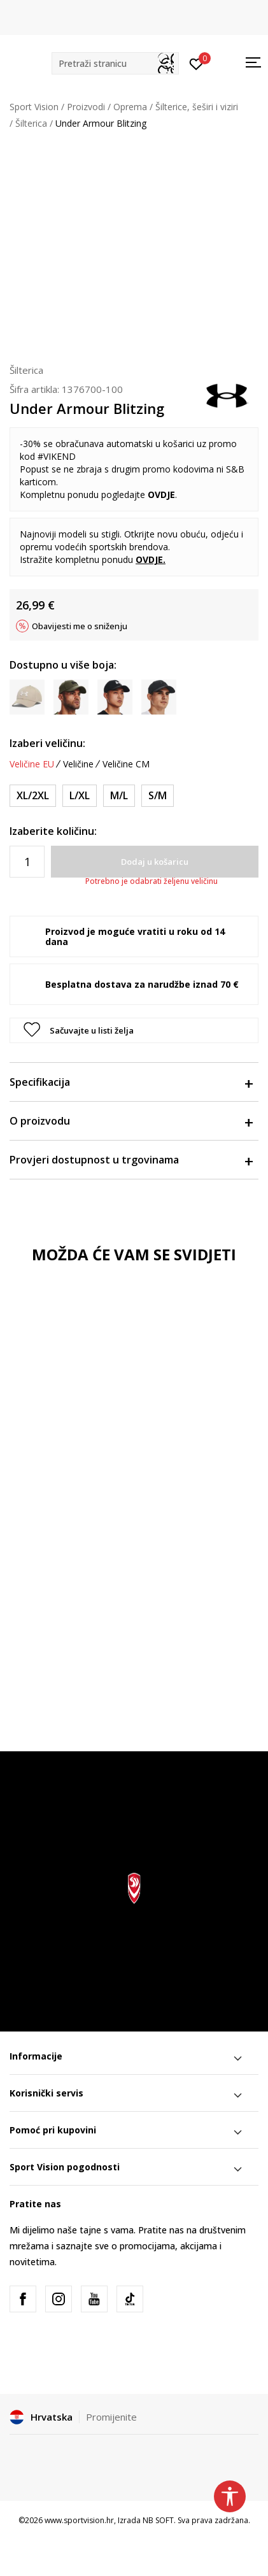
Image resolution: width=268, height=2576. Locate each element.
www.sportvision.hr (79, 2520)
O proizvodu (131, 1121)
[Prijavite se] (196, 63)
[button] (115, 63)
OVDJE (161, 494)
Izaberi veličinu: (47, 743)
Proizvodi (86, 107)
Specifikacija (131, 1082)
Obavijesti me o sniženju (79, 626)
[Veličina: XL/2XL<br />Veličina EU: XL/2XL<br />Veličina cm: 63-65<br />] (33, 796)
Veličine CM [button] (126, 764)
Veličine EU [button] (32, 764)
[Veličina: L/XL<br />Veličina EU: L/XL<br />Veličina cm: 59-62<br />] (79, 796)
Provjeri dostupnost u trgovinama (131, 1160)
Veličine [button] (78, 764)
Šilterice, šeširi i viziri (196, 107)
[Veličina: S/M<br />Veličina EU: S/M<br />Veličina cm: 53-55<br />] (157, 796)
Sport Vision (34, 107)
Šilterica (31, 123)
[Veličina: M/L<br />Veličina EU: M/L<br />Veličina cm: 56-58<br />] (119, 796)
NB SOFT (158, 2520)
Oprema (130, 107)
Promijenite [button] (111, 2416)
